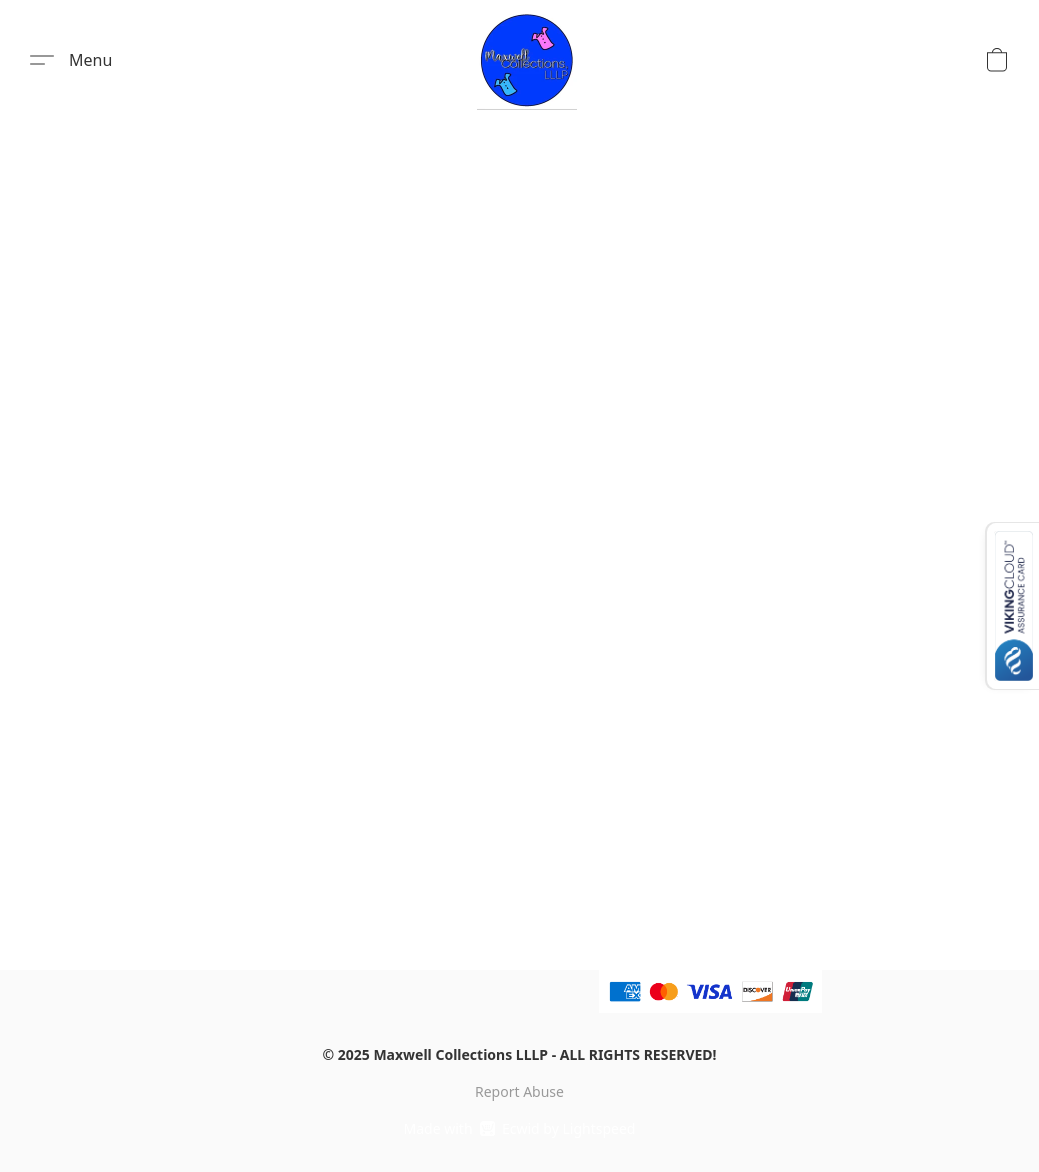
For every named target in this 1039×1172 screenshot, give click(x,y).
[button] (527, 60)
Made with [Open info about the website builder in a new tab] (520, 1129)
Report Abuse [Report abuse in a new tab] (519, 1091)
